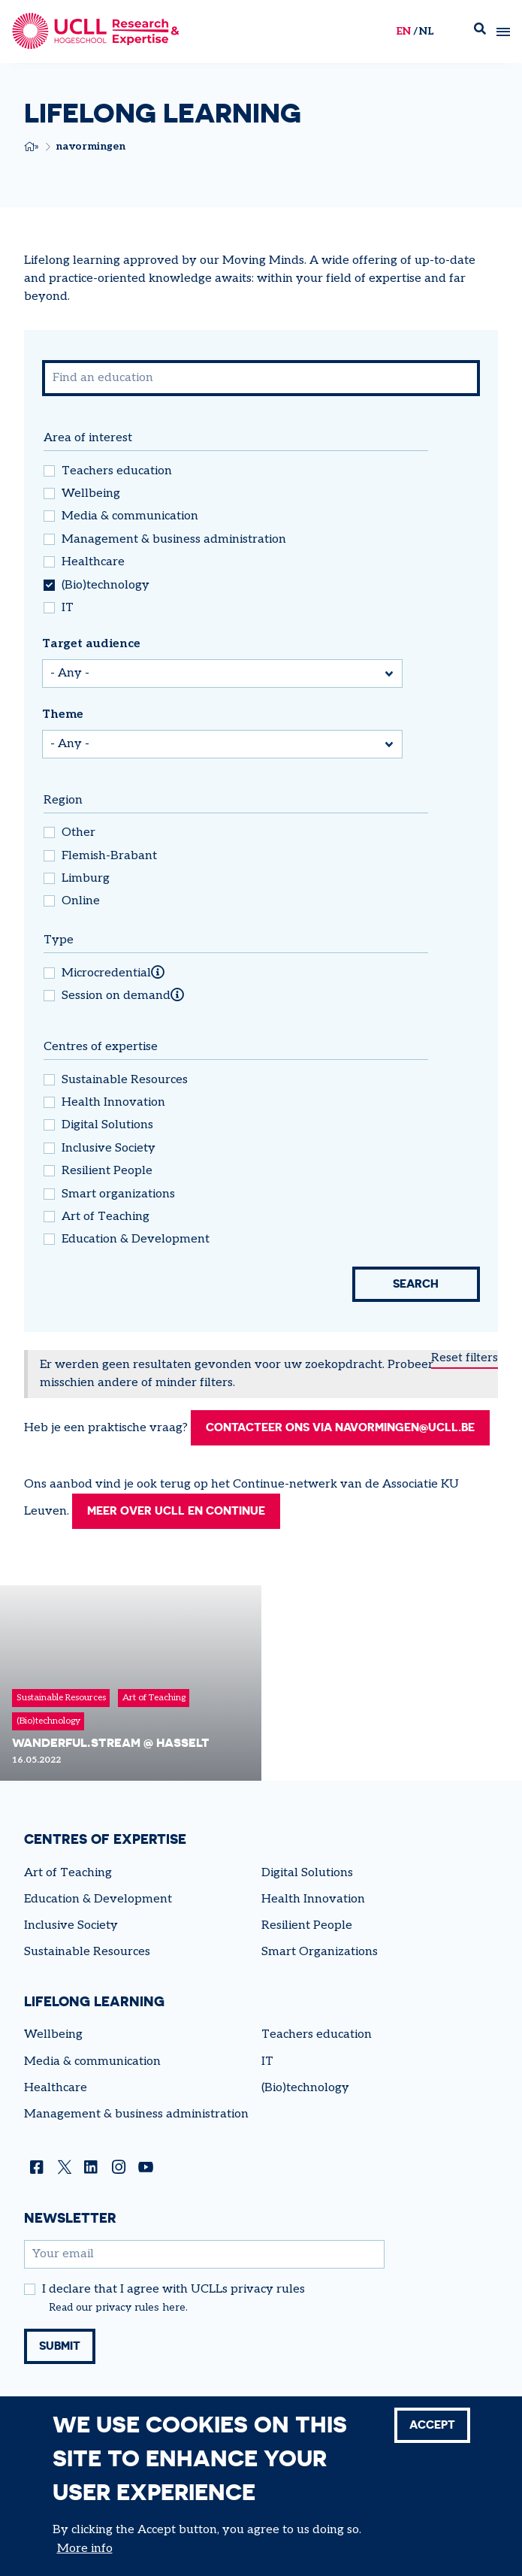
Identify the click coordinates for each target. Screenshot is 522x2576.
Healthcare (93, 562)
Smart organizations (118, 1194)
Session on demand (116, 996)
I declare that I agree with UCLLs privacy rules (173, 2310)
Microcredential (106, 973)
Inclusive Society (108, 1149)
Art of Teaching (105, 1217)
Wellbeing (91, 494)
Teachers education (117, 471)
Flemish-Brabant (109, 856)
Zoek (480, 32)
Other (78, 833)
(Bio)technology (105, 586)
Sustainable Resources (125, 1080)
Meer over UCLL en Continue (181, 1531)
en (403, 31)
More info (85, 2548)
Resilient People (107, 1171)
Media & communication (130, 516)
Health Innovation (113, 1103)
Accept (430, 2425)
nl (426, 31)
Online (81, 901)
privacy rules (127, 2328)
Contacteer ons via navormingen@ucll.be (183, 1446)
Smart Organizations (319, 1972)
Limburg (86, 879)
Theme (62, 714)
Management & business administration (174, 540)
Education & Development (136, 1240)
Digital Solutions (107, 1125)
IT (68, 608)
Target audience (91, 644)
